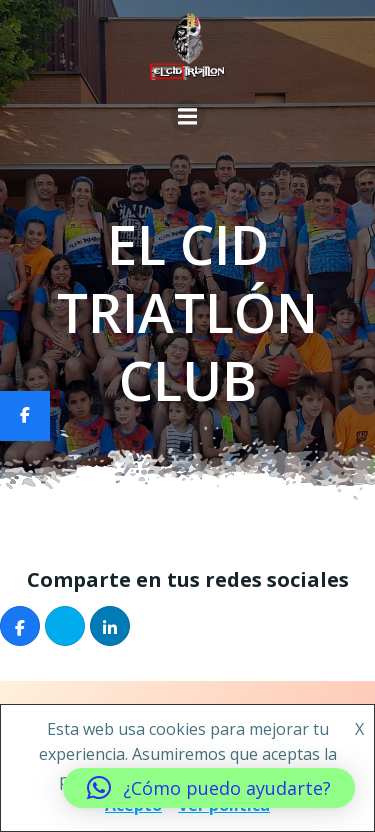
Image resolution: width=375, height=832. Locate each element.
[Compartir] (20, 627)
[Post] (65, 627)
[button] (209, 788)
